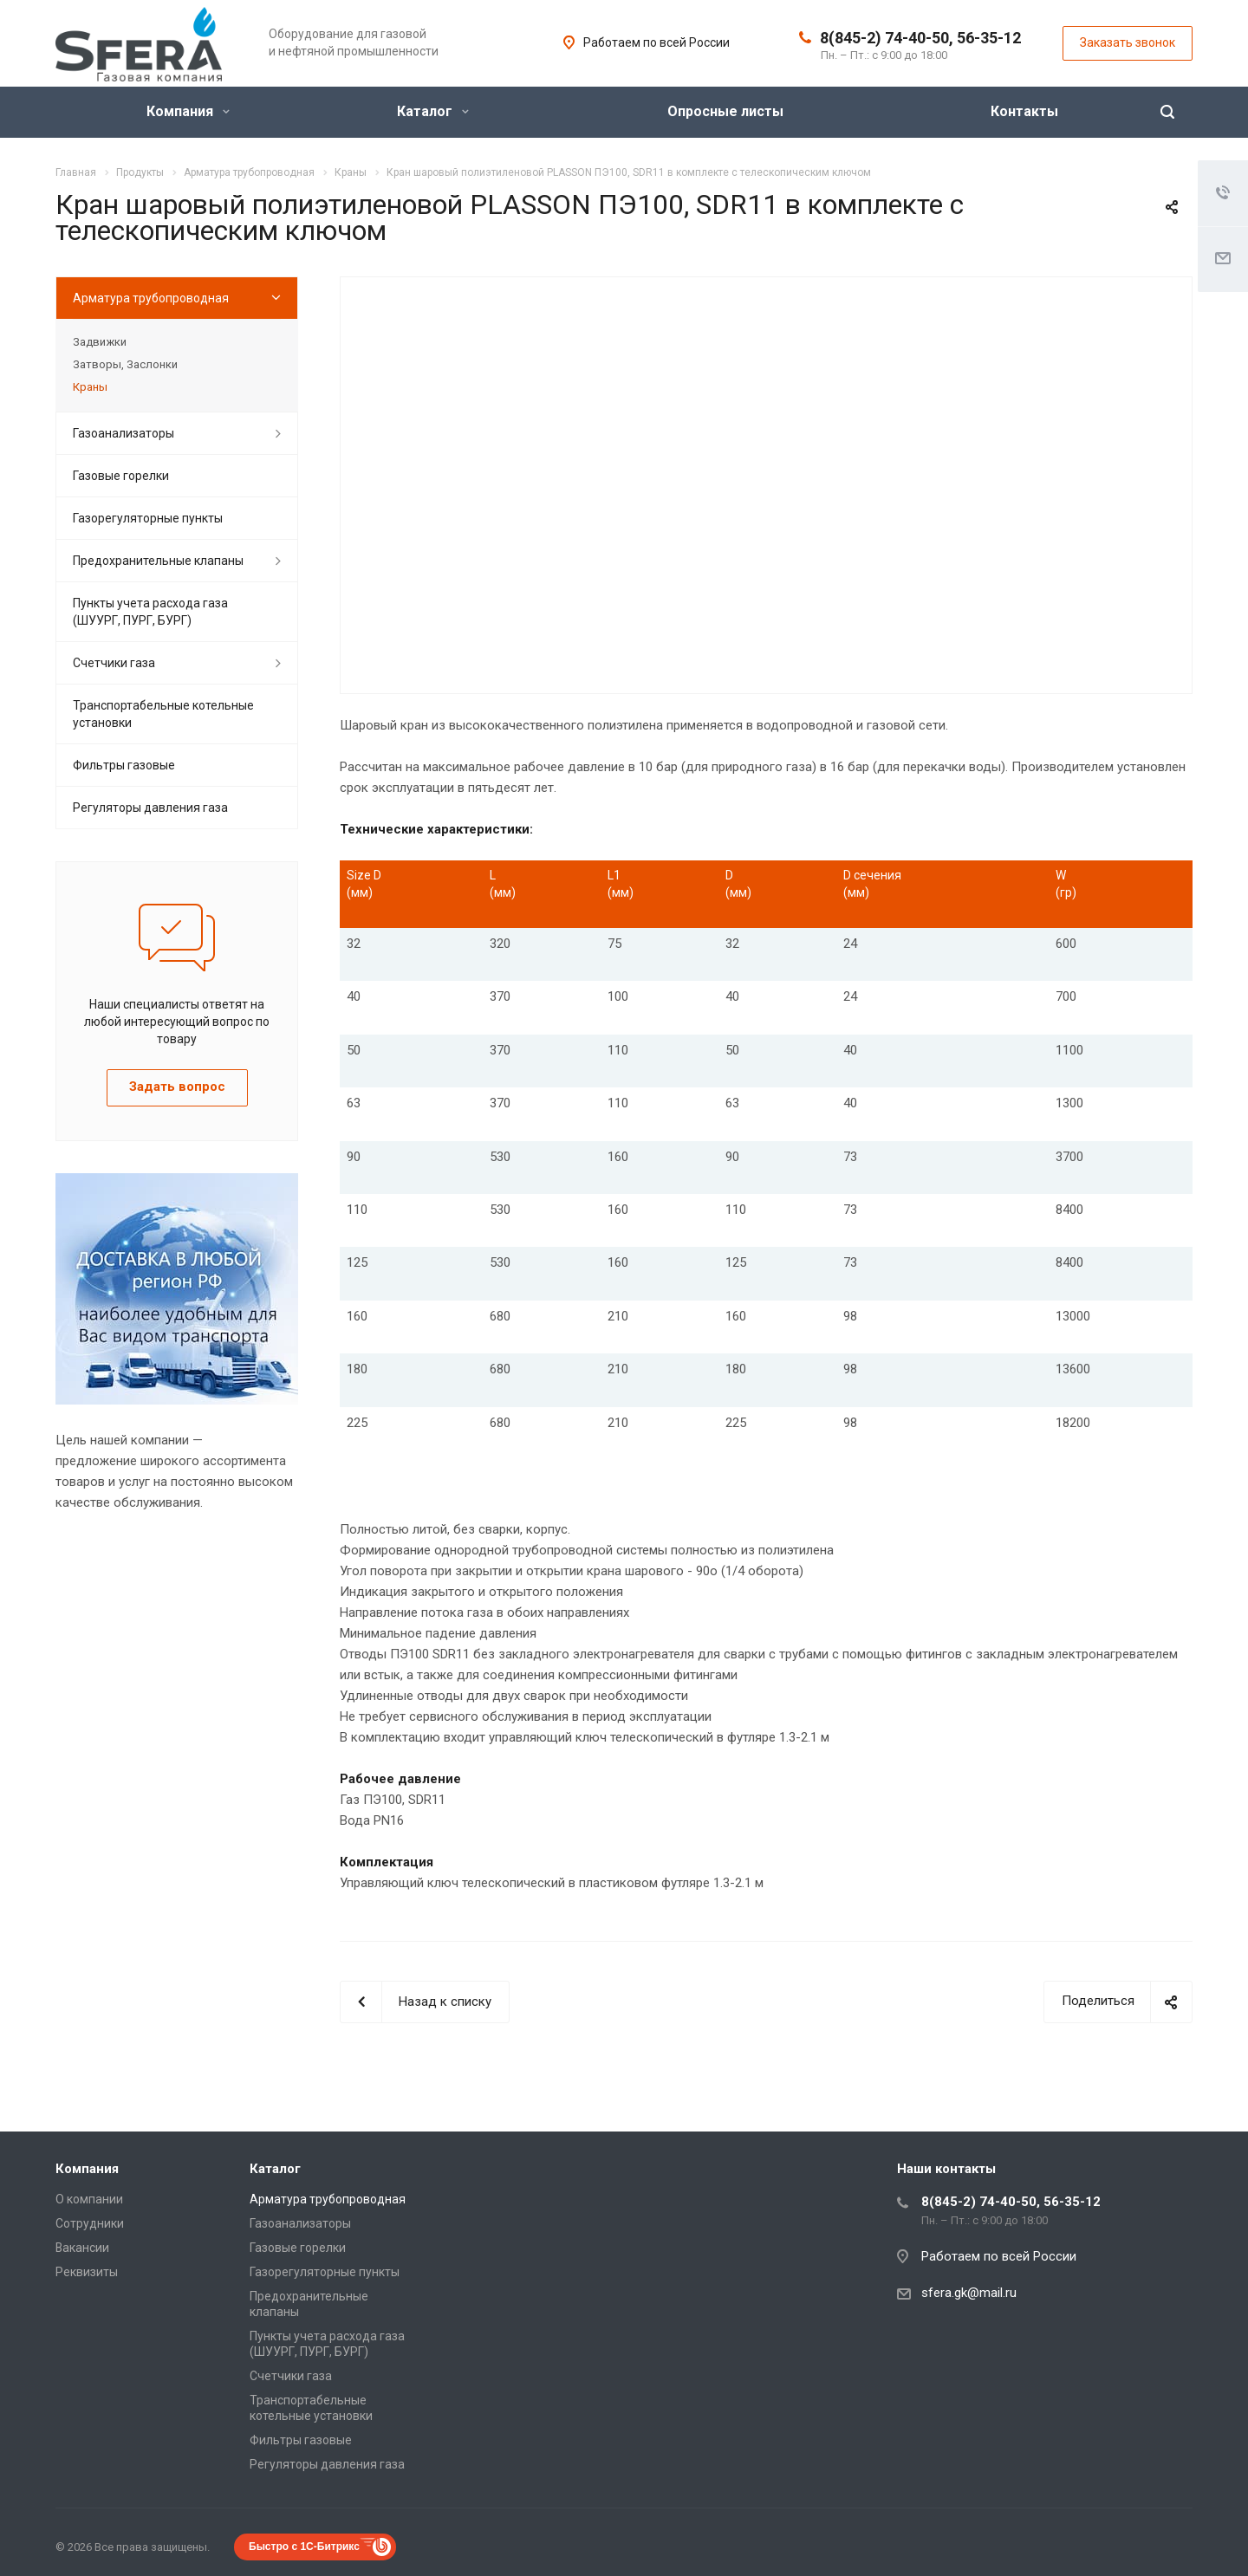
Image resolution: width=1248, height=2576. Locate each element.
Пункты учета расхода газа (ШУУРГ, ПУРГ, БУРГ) (150, 611)
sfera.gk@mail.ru (969, 2292)
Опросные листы (725, 111)
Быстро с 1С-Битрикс (304, 2546)
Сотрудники (89, 2223)
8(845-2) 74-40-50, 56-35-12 (920, 38)
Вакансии (82, 2248)
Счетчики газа (114, 663)
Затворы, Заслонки (125, 364)
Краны (90, 386)
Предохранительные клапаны (158, 561)
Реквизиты (86, 2272)
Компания (188, 111)
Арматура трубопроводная (151, 298)
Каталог (433, 111)
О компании (89, 2199)
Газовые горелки (121, 476)
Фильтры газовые (124, 765)
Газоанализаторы (123, 433)
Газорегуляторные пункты (148, 518)
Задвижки (100, 341)
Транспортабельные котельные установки (163, 714)
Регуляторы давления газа (150, 807)
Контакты (1024, 111)
